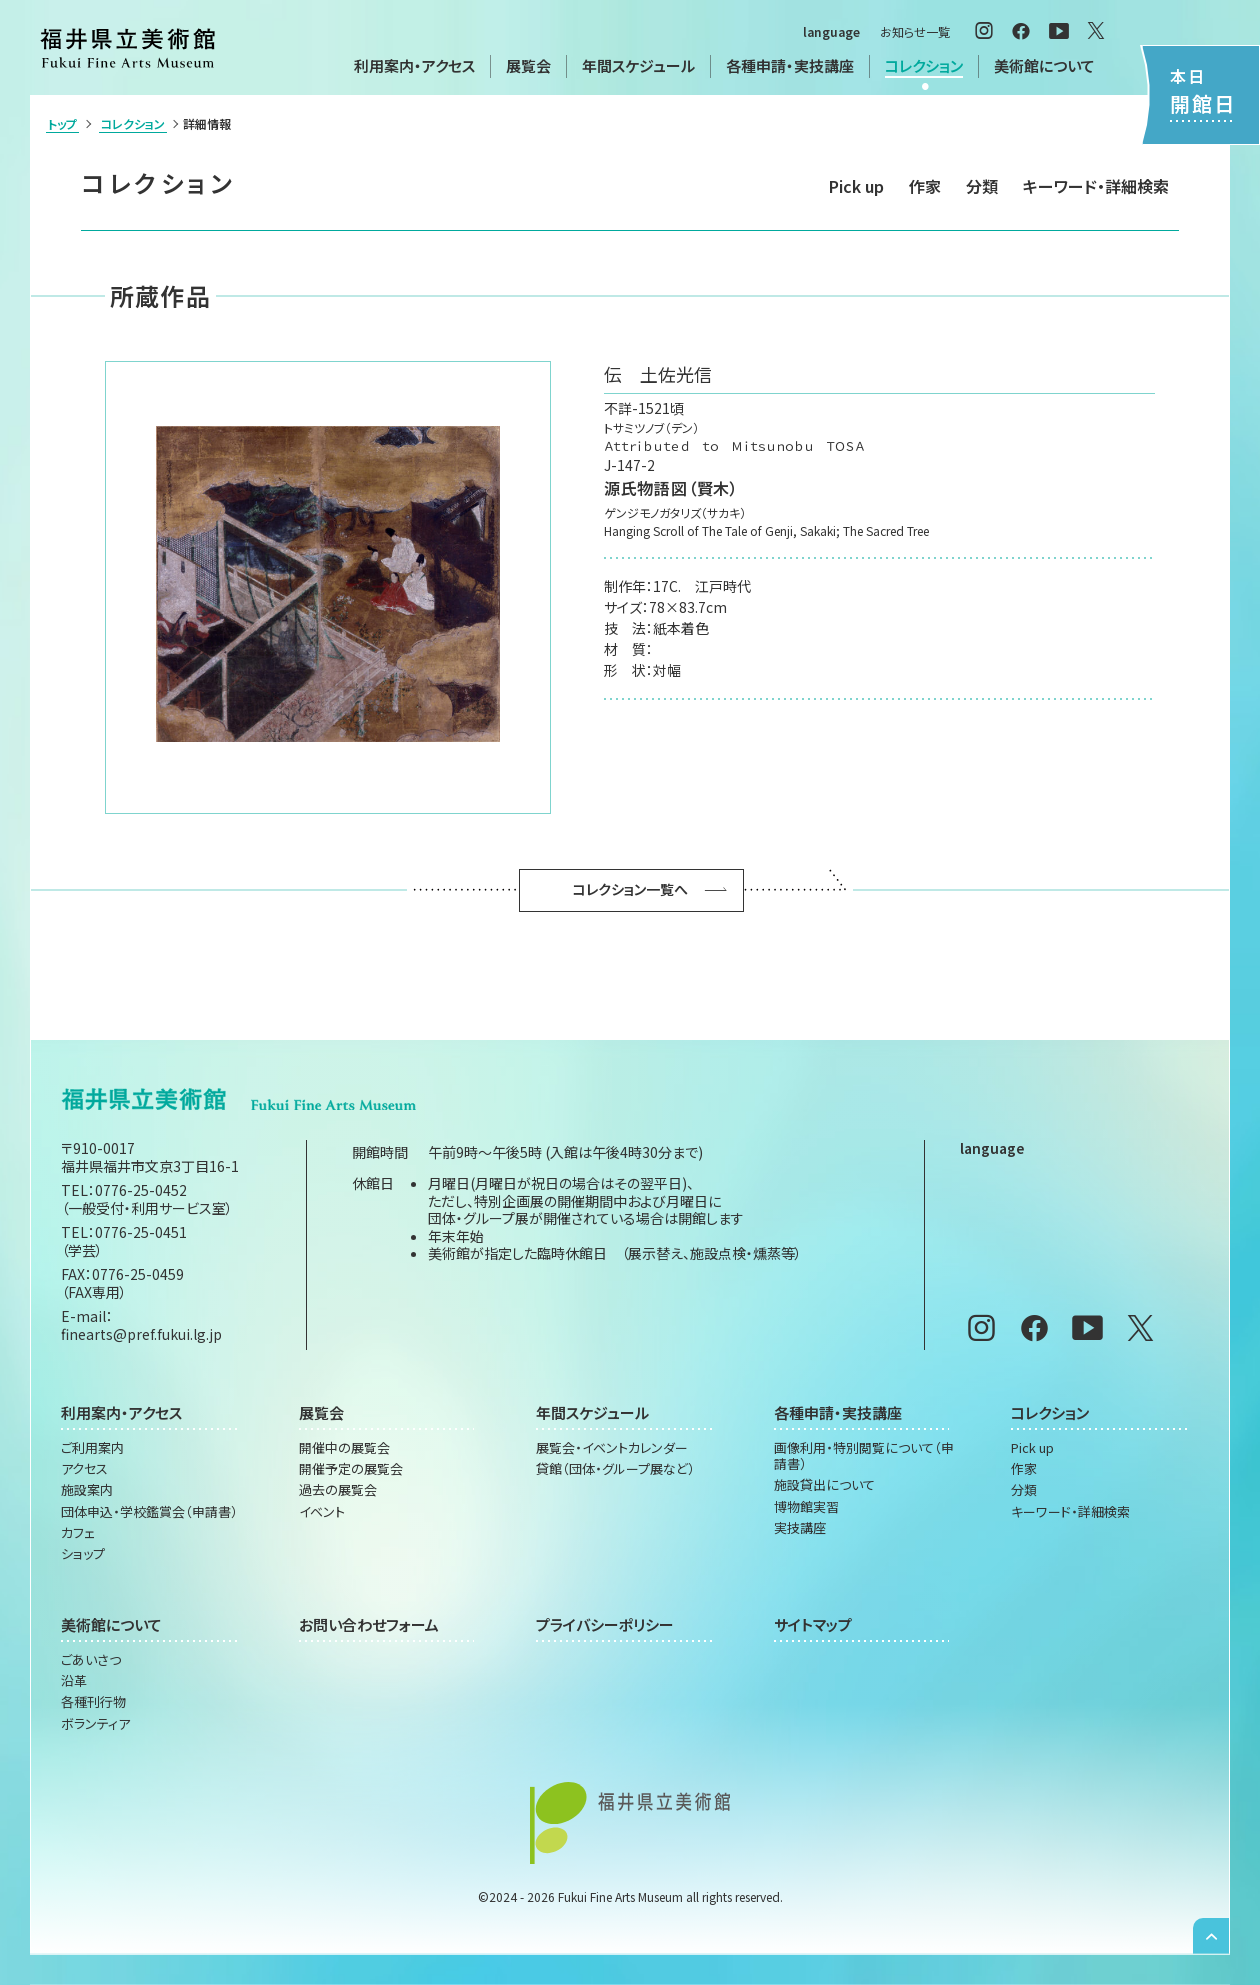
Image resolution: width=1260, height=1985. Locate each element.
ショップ (83, 1554)
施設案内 (87, 1490)
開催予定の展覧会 (351, 1469)
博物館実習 (806, 1507)
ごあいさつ (91, 1660)
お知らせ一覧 (915, 31)
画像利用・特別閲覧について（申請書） (864, 1456)
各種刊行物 (93, 1702)
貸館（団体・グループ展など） (615, 1469)
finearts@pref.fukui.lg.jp (141, 1334)
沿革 (74, 1681)
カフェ (78, 1533)
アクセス (84, 1469)
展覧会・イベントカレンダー (612, 1448)
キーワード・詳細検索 (1096, 186)
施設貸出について (824, 1485)
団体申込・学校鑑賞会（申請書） (149, 1512)
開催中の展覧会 (344, 1448)
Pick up (856, 186)
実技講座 (800, 1528)
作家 (925, 186)
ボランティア (95, 1724)
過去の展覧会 (338, 1490)
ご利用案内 (92, 1448)
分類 (982, 186)
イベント (322, 1512)
